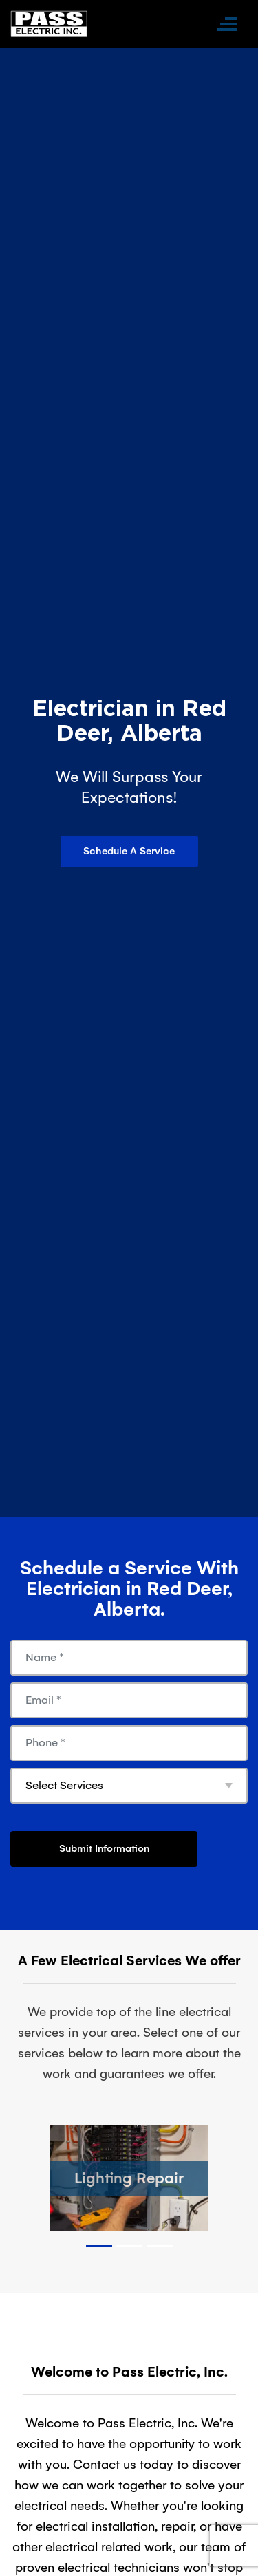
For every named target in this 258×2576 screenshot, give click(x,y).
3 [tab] (160, 2246)
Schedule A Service (129, 851)
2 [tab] (129, 2246)
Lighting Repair (129, 2178)
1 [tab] (99, 2246)
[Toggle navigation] (227, 24)
